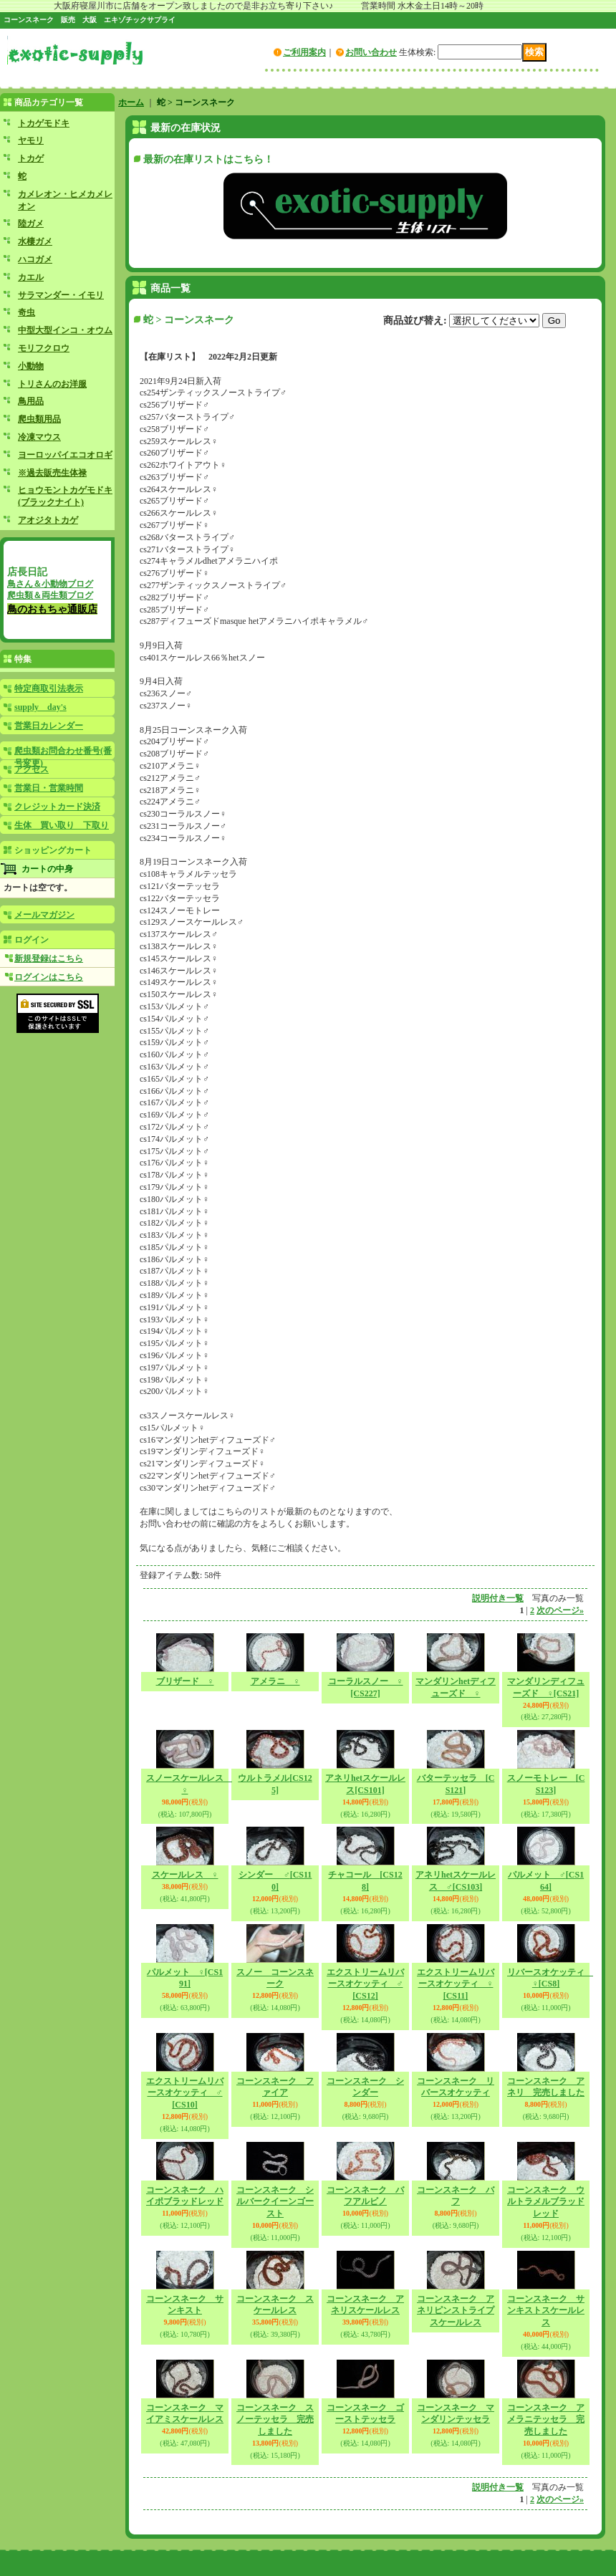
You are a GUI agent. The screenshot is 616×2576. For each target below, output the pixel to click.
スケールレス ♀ (185, 1875)
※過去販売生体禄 (52, 473)
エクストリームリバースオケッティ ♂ (365, 1984)
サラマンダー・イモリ (61, 295)
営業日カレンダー (48, 726)
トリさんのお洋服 (52, 384)
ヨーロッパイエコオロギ (65, 455)
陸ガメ (31, 223)
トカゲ (31, 158)
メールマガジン (44, 915)
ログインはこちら (48, 977)
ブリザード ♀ (185, 1681)
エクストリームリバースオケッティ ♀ (455, 1984)
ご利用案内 (304, 52)
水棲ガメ (35, 241)
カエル (31, 277)
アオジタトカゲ (48, 520)
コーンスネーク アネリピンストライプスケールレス (455, 2311)
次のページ (560, 1610)
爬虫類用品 (39, 419)
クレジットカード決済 (57, 807)
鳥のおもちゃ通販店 (52, 609)
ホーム (131, 102)
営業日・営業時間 (48, 788)
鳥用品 (31, 401)
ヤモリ (31, 140)
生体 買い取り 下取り (61, 825)
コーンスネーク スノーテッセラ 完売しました (275, 2420)
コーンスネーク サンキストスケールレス (545, 2311)
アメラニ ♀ (275, 1681)
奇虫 (26, 312)
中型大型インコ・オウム (65, 330)
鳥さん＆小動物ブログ (50, 584)
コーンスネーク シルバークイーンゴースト (275, 2202)
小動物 (31, 366)
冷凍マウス (39, 437)
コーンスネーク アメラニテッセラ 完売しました (545, 2420)
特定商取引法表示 (48, 688)
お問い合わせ (371, 52)
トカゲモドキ (43, 123)
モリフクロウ (43, 348)
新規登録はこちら (48, 958)
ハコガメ (35, 259)
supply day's (40, 707)
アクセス (31, 769)
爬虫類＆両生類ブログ (50, 595)
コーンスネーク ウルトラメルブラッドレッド (545, 2202)
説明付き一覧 (498, 1598)
